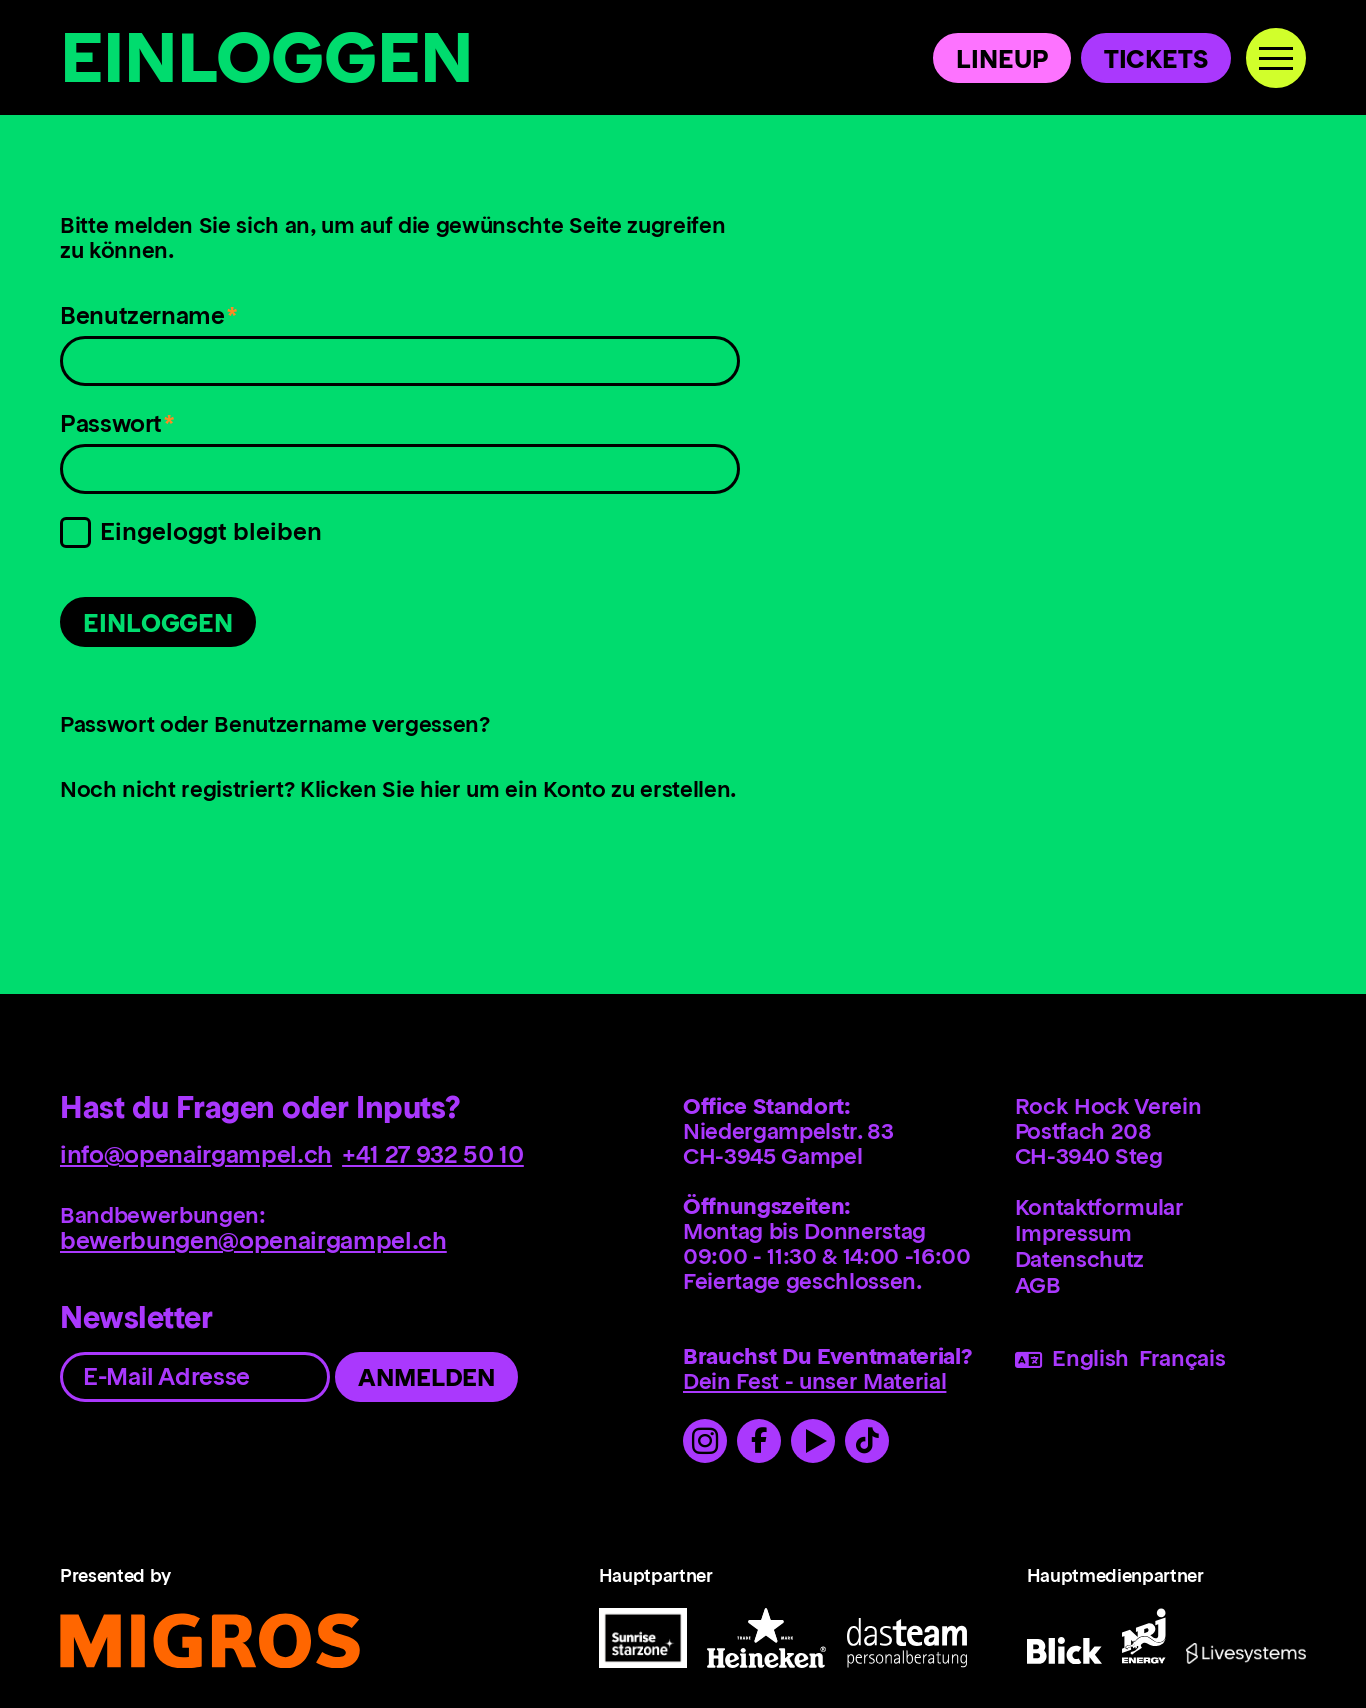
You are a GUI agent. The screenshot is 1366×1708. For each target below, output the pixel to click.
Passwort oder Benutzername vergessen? (275, 726)
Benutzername (148, 321)
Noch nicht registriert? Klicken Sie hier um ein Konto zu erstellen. (398, 791)
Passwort (119, 429)
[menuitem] (1161, 1207)
